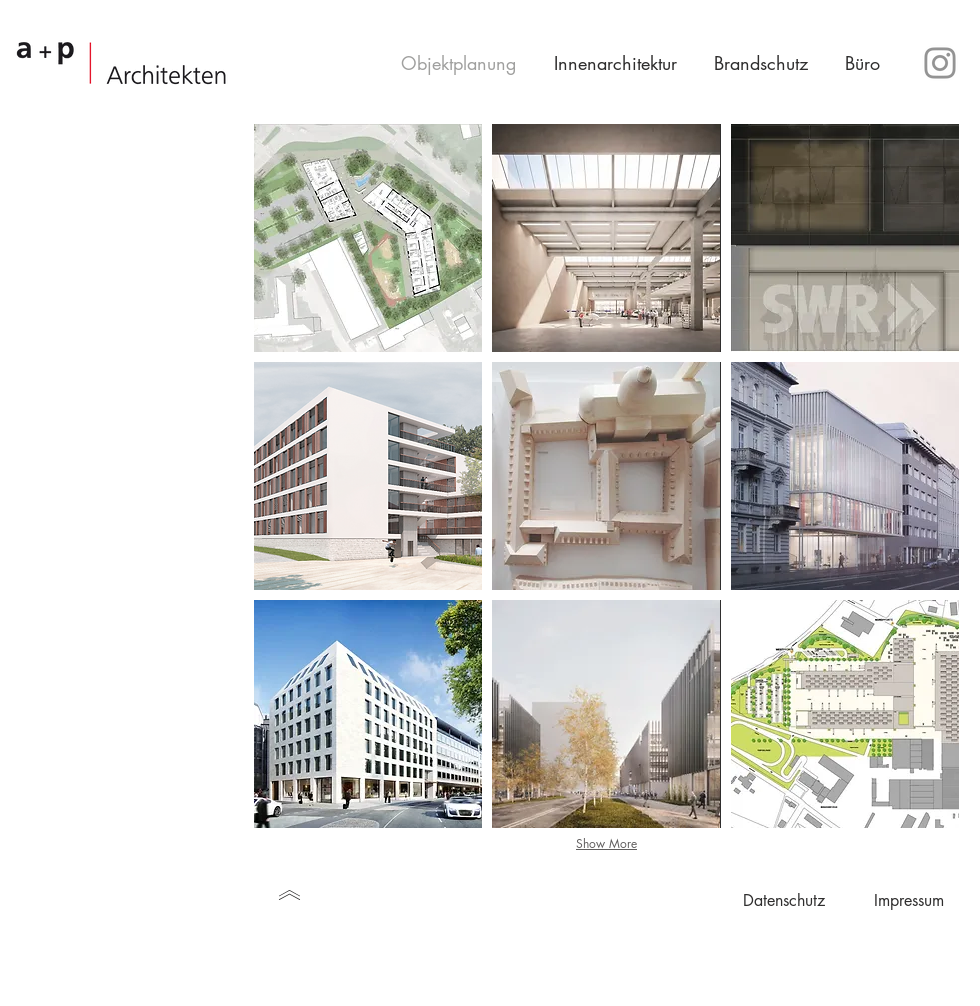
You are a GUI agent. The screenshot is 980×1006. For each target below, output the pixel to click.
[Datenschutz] (783, 901)
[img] (606, 476)
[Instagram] (940, 63)
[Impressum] (908, 901)
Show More (606, 843)
